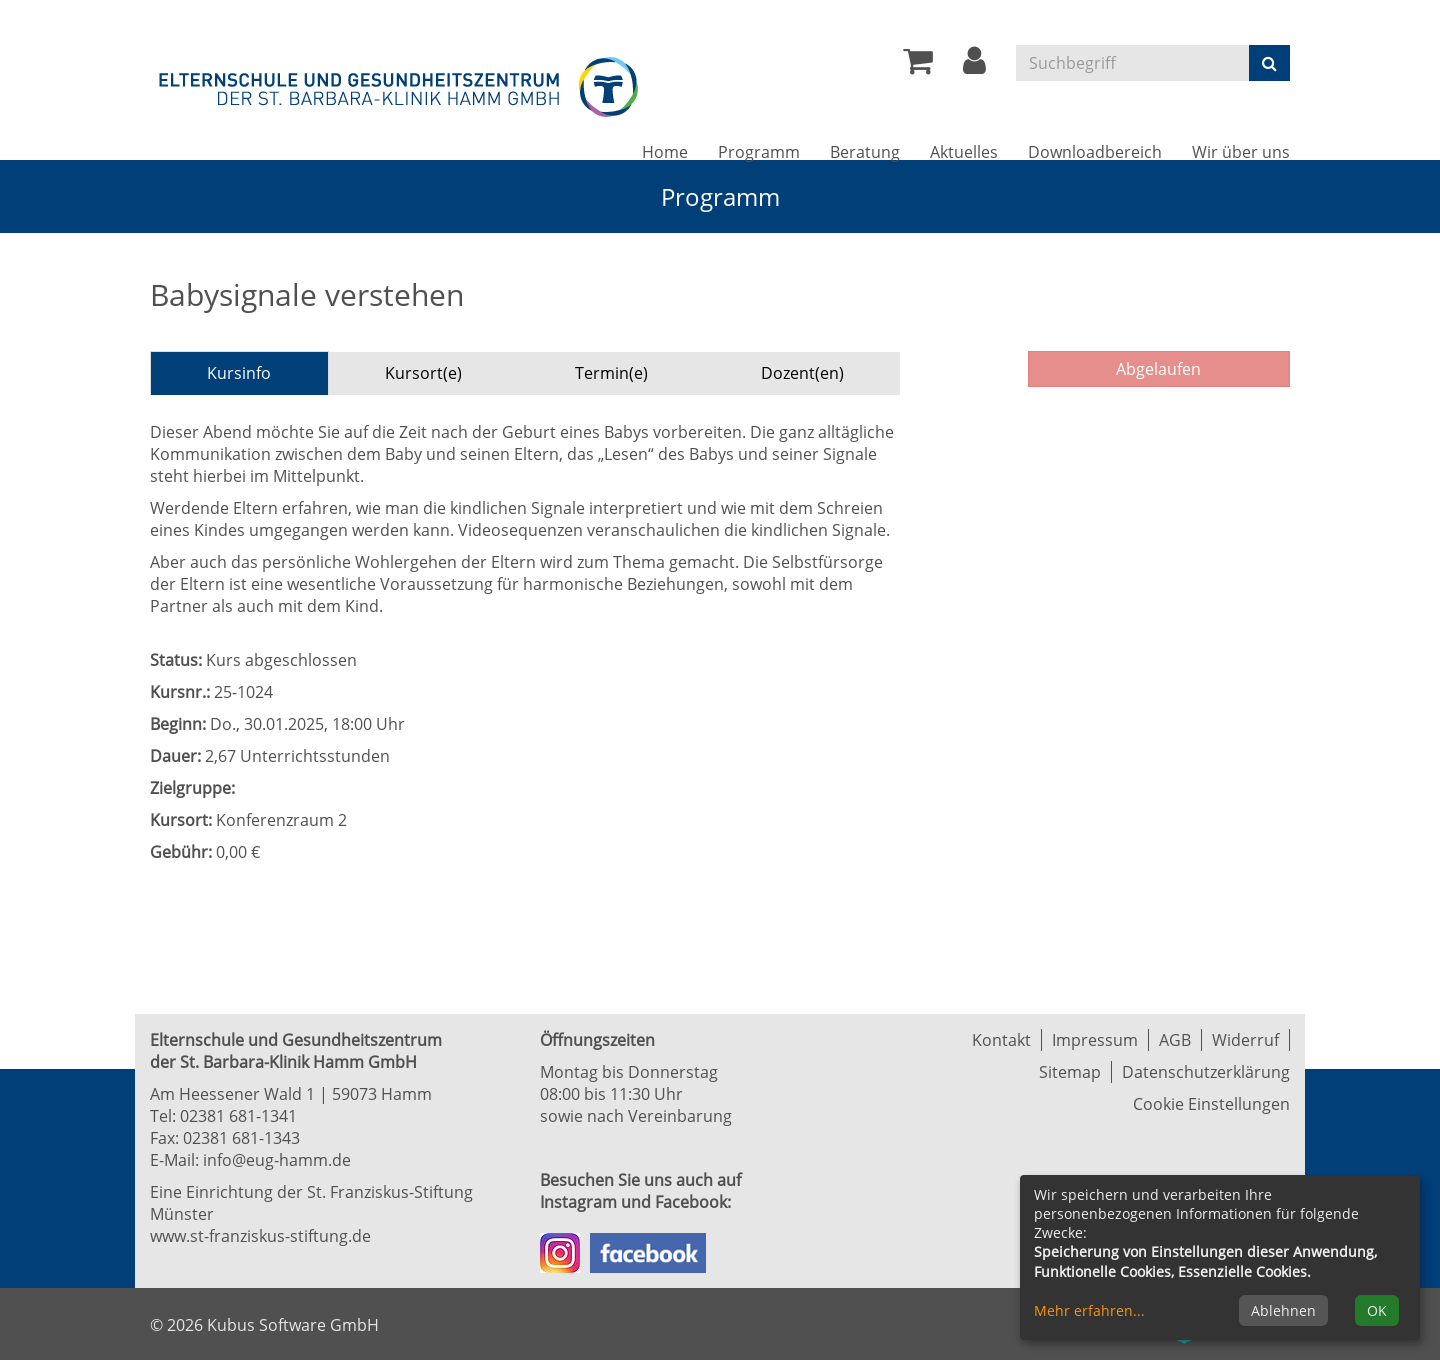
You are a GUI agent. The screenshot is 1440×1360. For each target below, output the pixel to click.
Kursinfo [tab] (239, 373)
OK (1377, 1310)
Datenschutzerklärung (1206, 1072)
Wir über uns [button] (1241, 152)
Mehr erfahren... (1089, 1310)
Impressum (1095, 1040)
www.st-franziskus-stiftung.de (260, 1236)
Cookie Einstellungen (1211, 1104)
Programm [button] (759, 152)
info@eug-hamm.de (277, 1160)
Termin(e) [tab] (611, 373)
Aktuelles (964, 152)
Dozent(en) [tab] (802, 373)
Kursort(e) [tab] (423, 373)
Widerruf (1245, 1040)
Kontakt (1001, 1040)
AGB (1175, 1040)
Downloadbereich (1095, 152)
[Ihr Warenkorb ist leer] (918, 66)
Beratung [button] (865, 152)
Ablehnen (1283, 1310)
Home (665, 152)
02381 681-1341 (238, 1116)
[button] (974, 66)
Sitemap (1070, 1072)
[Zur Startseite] (400, 83)
